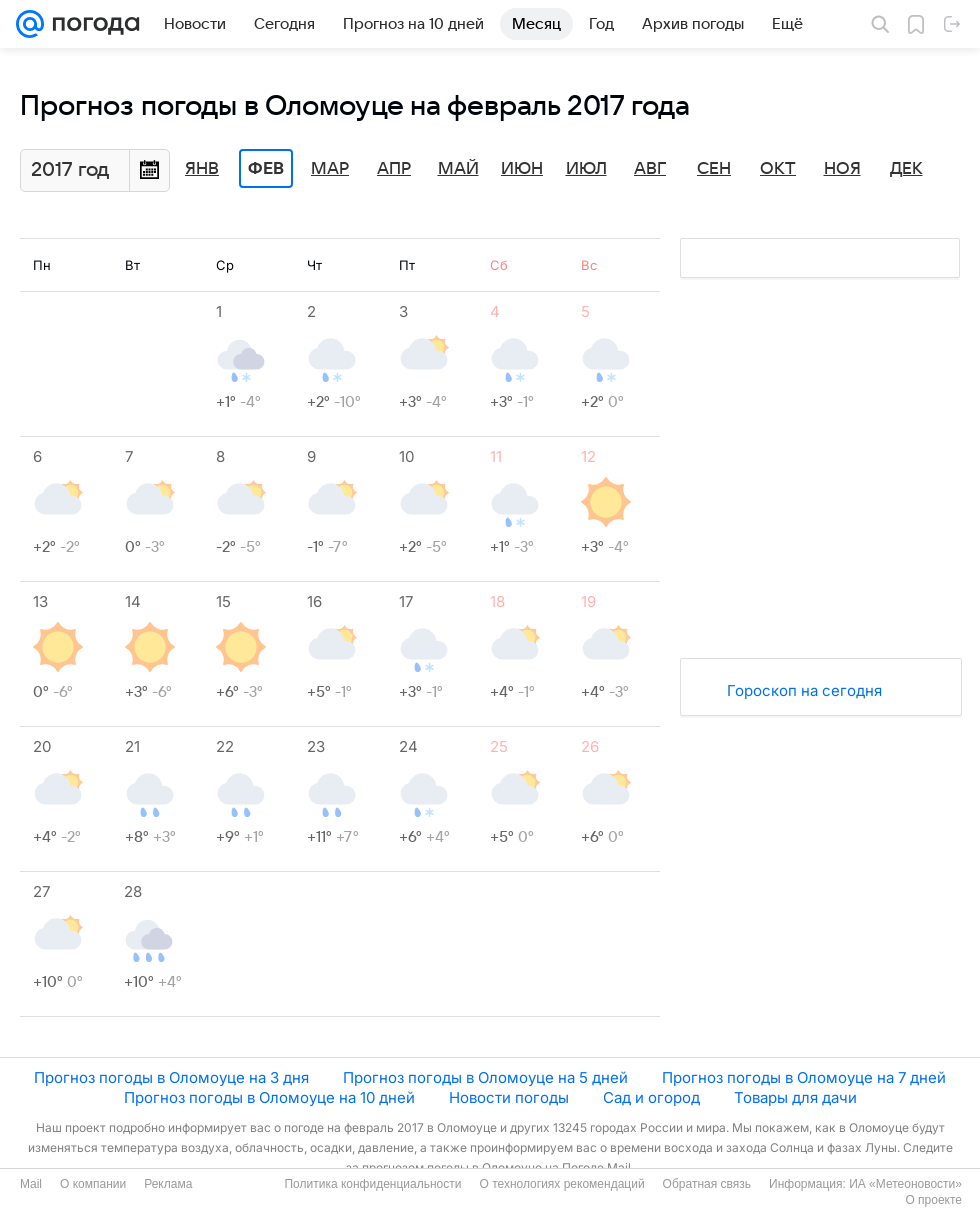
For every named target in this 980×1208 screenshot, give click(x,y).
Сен (714, 169)
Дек (906, 169)
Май (458, 169)
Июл (586, 169)
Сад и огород (651, 1097)
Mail (31, 1184)
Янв (202, 169)
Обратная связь (707, 1184)
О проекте (933, 1200)
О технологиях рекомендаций (561, 1184)
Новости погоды (509, 1097)
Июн (522, 169)
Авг (650, 169)
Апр (394, 169)
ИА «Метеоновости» (905, 1184)
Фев (266, 169)
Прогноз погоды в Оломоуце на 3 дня (171, 1077)
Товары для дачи (795, 1097)
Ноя (842, 169)
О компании (93, 1184)
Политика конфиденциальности (372, 1184)
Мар (330, 169)
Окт (778, 169)
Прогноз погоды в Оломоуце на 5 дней (485, 1077)
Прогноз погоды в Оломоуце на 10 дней (269, 1097)
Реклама (168, 1184)
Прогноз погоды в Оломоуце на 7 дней (804, 1077)
